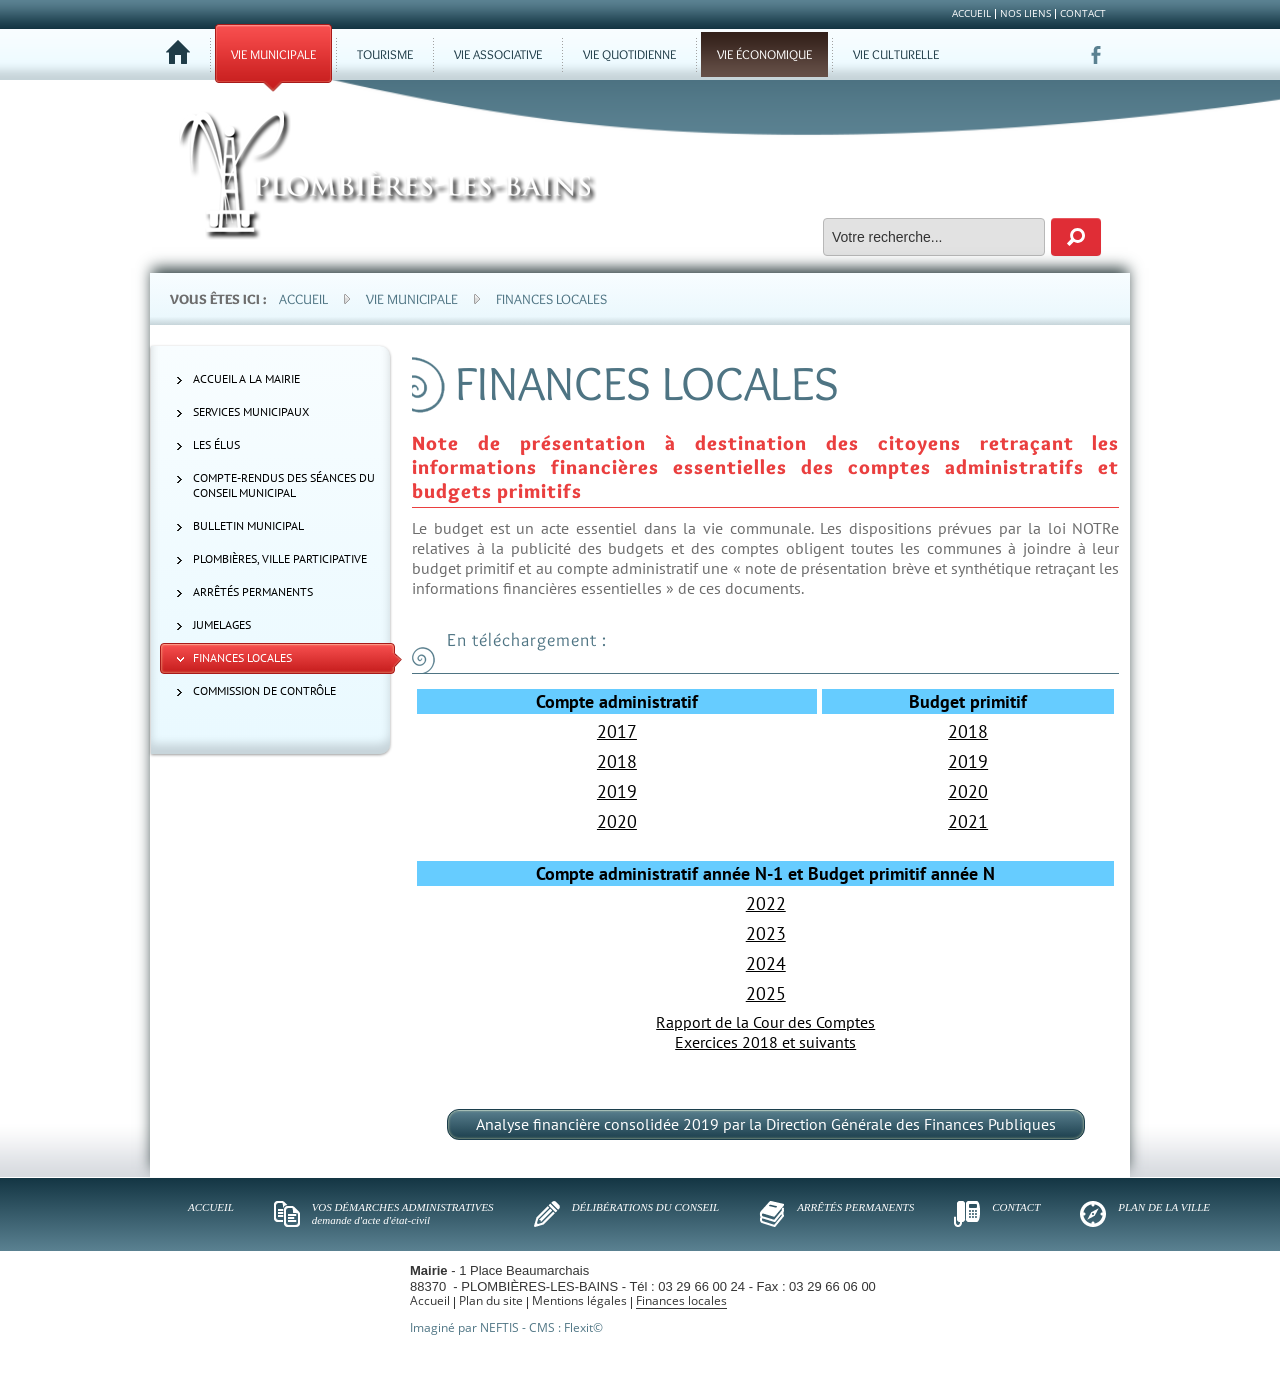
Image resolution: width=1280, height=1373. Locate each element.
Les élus (216, 444)
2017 (617, 731)
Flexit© (583, 1327)
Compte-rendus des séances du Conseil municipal (284, 485)
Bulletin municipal (248, 525)
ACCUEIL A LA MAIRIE (246, 378)
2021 (968, 821)
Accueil (303, 299)
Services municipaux (251, 411)
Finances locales (551, 299)
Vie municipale (412, 299)
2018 (968, 731)
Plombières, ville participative (280, 558)
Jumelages (222, 624)
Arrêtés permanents (253, 591)
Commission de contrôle (264, 690)
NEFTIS (499, 1327)
